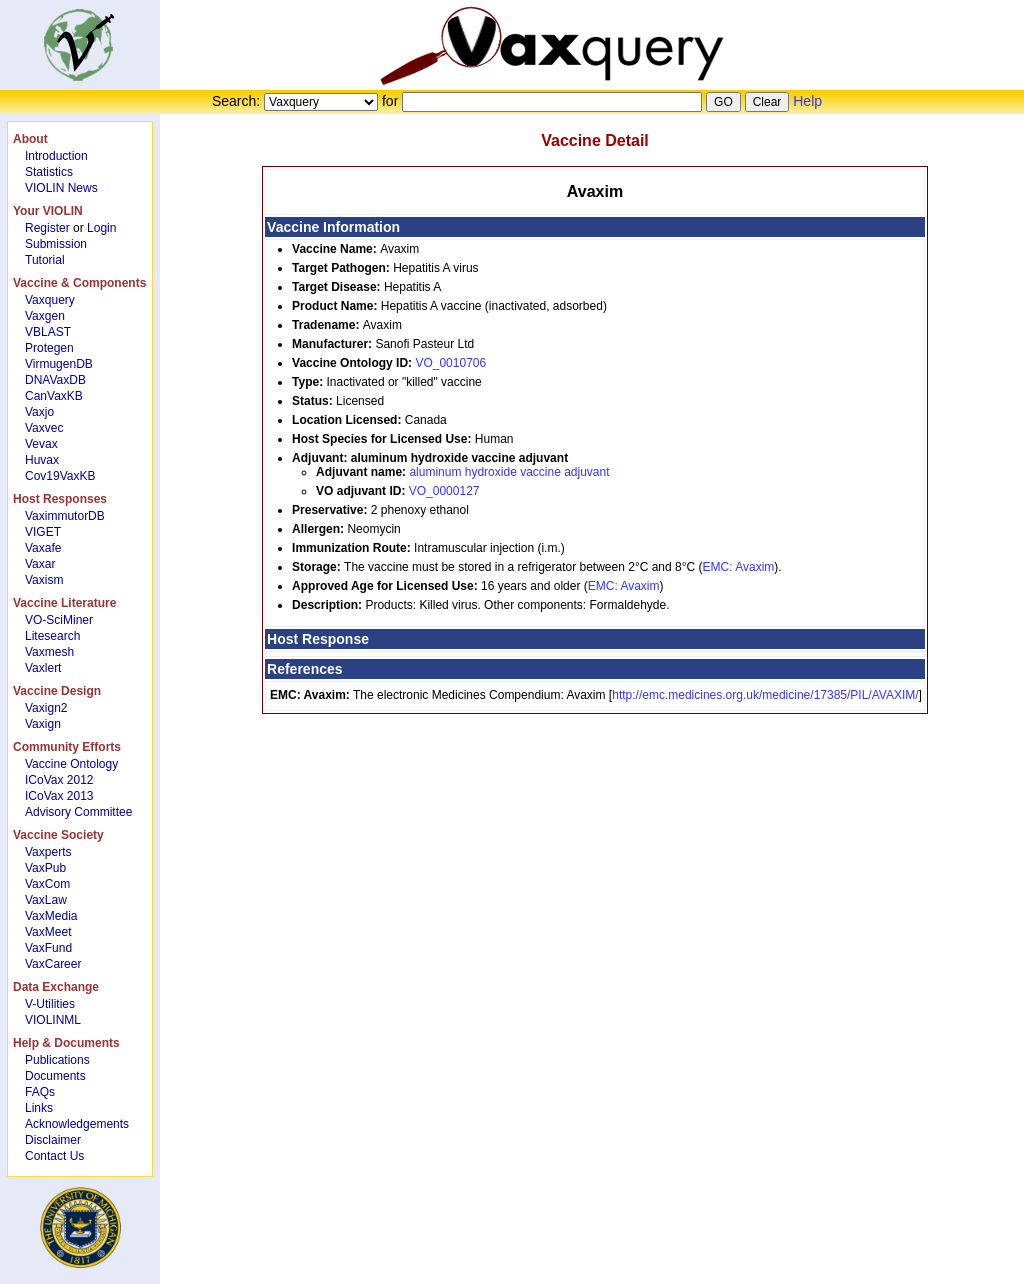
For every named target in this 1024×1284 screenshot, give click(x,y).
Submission (56, 244)
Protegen (49, 348)
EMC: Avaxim (739, 567)
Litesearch (52, 636)
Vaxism (44, 580)
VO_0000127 (444, 491)
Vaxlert (43, 668)
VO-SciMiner (59, 620)
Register (47, 228)
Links (39, 1108)
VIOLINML (53, 1020)
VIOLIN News (61, 188)
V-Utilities (50, 1004)
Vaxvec (44, 428)
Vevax (41, 444)
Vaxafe (43, 548)
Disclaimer (53, 1140)
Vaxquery (50, 300)
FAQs (40, 1092)
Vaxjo (39, 412)
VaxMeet (48, 932)
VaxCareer (53, 964)
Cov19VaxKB (60, 476)
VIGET (43, 532)
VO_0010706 (450, 363)
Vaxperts (48, 852)
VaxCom (47, 884)
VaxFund (48, 948)
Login (101, 228)
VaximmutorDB (65, 516)
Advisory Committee (78, 812)
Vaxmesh (49, 652)
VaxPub (45, 868)
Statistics (49, 172)
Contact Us (54, 1156)
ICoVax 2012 (59, 780)
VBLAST (48, 332)
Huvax (42, 460)
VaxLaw (46, 900)
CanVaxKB (54, 396)
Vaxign (43, 724)
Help (807, 101)
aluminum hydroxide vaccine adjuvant (509, 472)
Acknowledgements (77, 1124)
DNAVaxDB (55, 380)
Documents (55, 1076)
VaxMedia (51, 916)
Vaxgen (45, 316)
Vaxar (40, 564)
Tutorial (45, 260)
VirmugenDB (59, 364)
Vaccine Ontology (71, 764)
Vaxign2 (46, 708)
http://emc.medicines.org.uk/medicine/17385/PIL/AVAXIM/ (765, 695)
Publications (57, 1060)
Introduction (56, 156)
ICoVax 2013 (59, 796)
